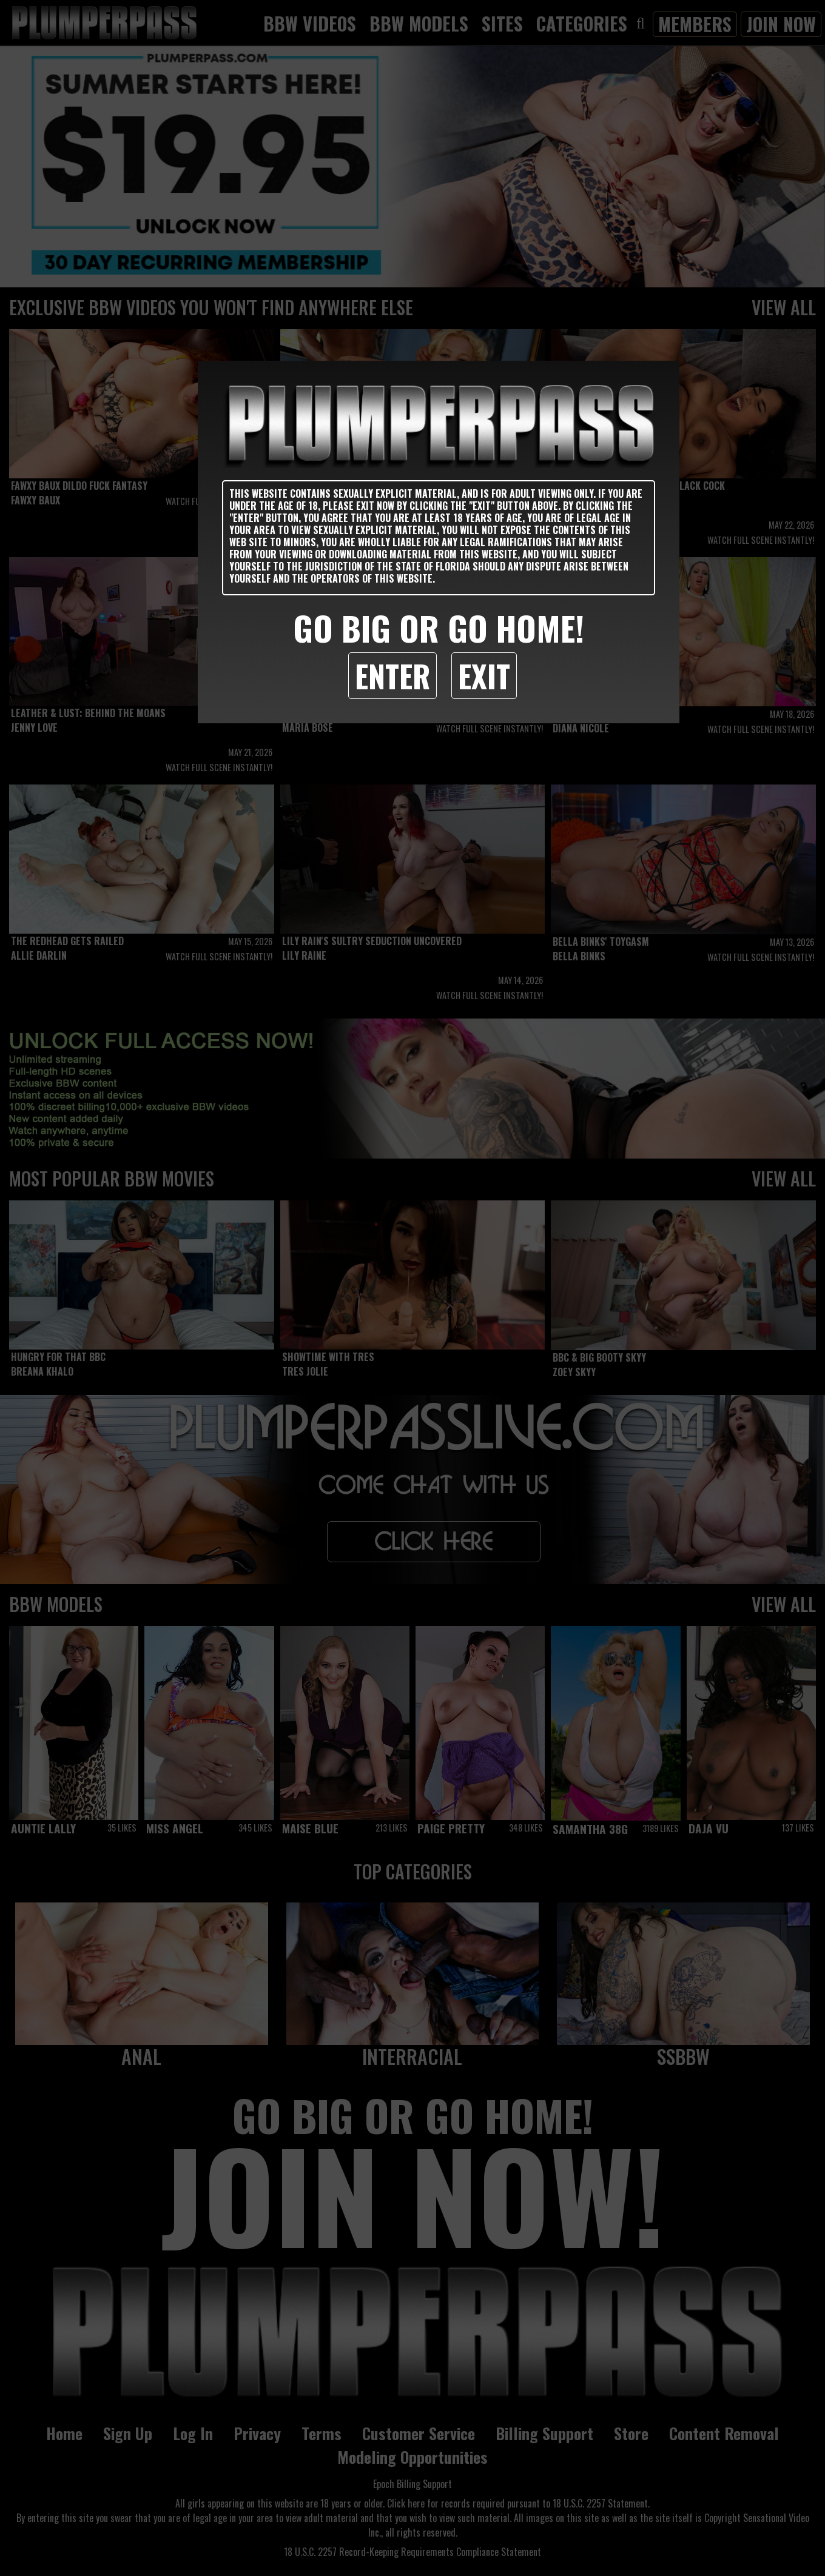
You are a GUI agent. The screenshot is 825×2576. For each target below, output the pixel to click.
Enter (392, 675)
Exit (484, 675)
